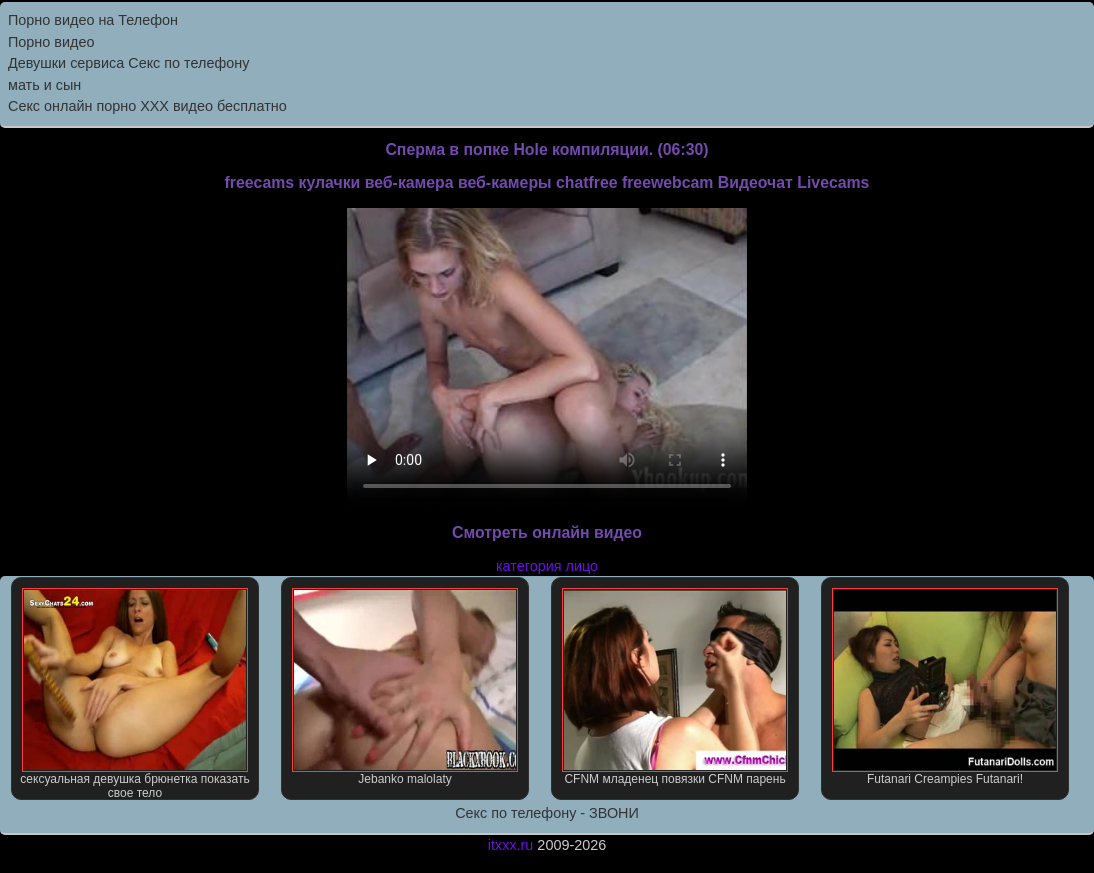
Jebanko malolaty (405, 687)
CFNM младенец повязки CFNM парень (675, 687)
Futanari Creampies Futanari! (945, 687)
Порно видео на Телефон (93, 20)
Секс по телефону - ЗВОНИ (547, 813)
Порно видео (51, 42)
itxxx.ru (511, 845)
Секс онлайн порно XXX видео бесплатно (147, 106)
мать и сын (44, 85)
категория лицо (547, 566)
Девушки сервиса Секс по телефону (128, 63)
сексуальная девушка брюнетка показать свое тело (134, 694)
